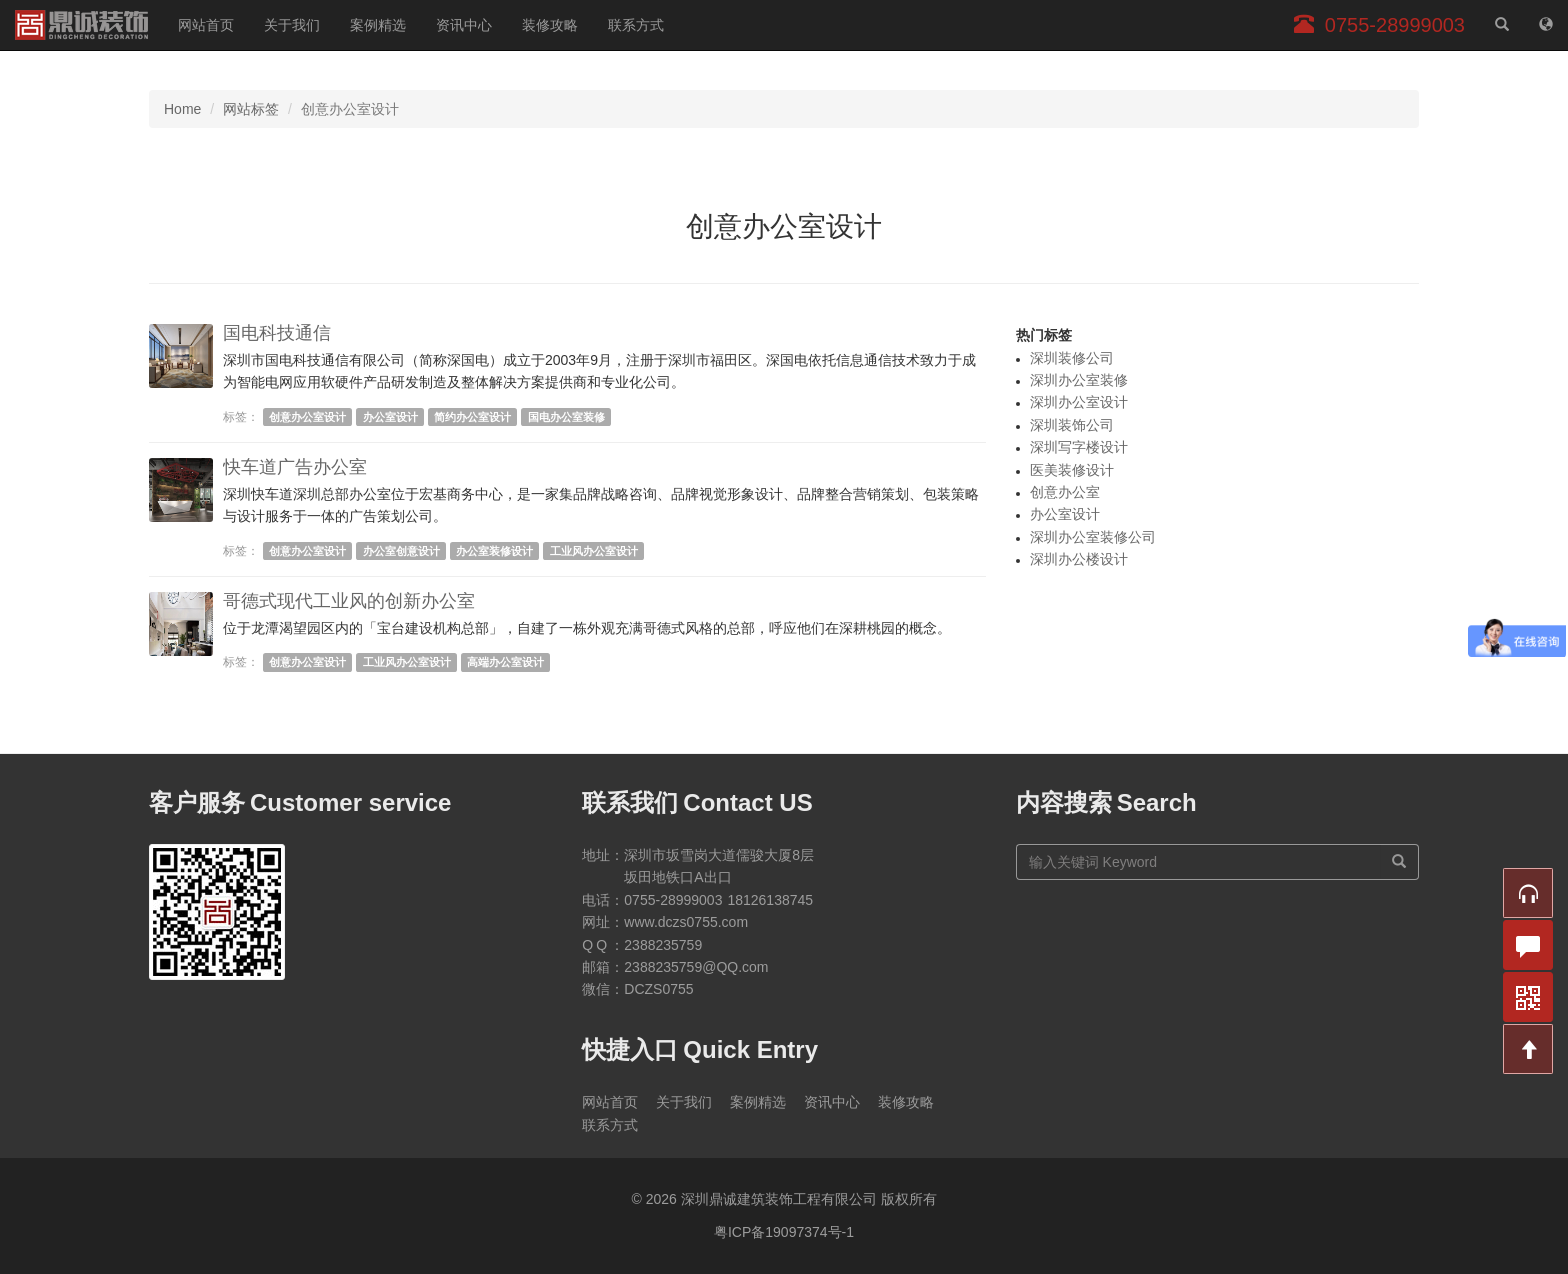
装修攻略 (550, 25)
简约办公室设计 (472, 417)
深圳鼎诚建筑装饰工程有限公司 (81, 25)
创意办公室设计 (307, 417)
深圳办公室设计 (1079, 402)
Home (182, 109)
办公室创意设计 (401, 551)
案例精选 (378, 25)
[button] (1528, 893)
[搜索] (1399, 862)
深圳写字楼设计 (1079, 447)
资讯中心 (464, 25)
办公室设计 (390, 417)
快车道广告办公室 (295, 467)
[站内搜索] (1502, 25)
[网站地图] (1546, 25)
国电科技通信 (277, 333)
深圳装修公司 (1072, 358)
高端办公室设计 (505, 662)
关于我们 (292, 25)
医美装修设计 (1072, 470)
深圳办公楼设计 (1079, 559)
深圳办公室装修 (1079, 380)
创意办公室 (1065, 492)
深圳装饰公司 (1072, 425)
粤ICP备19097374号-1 (784, 1232)
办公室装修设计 (494, 551)
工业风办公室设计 (594, 551)
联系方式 (636, 25)
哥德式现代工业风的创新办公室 (349, 601)
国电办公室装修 (566, 417)
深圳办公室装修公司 (1093, 537)
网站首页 (206, 25)
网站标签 (251, 109)
